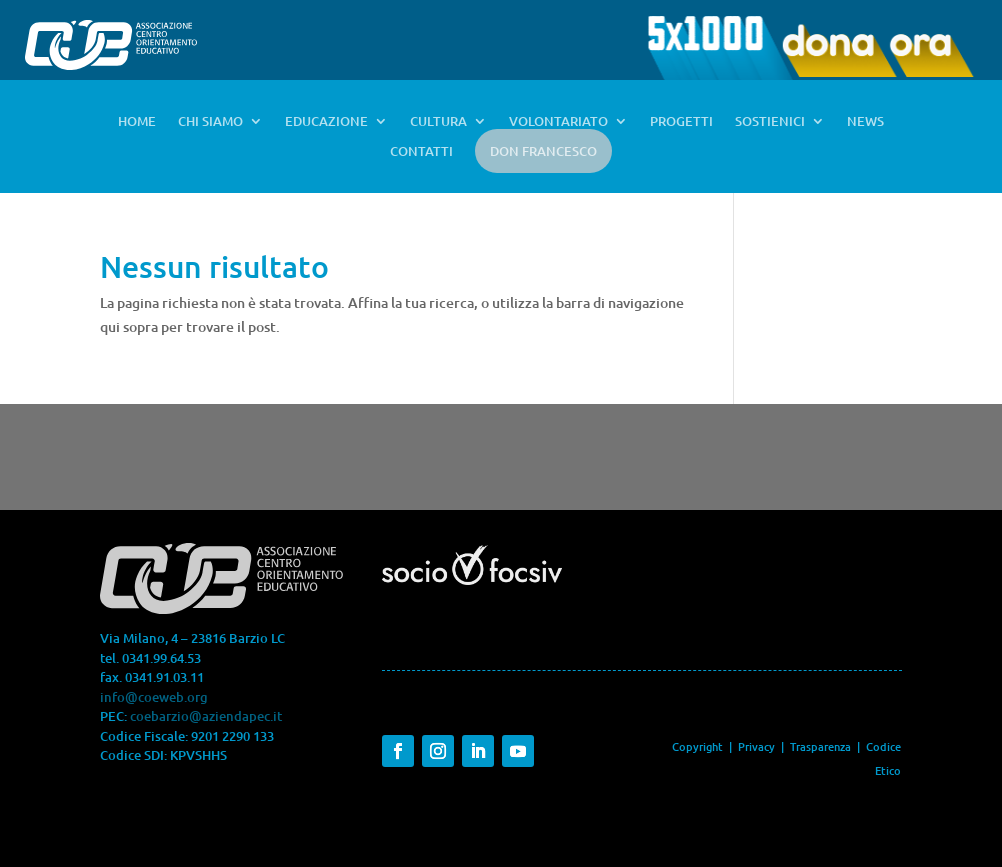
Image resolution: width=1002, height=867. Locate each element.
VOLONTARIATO (558, 122)
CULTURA (438, 122)
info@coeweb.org (154, 697)
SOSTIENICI (770, 122)
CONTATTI (421, 152)
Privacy (756, 746)
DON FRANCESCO (543, 151)
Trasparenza (822, 746)
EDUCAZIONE (326, 122)
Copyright (697, 746)
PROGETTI (681, 122)
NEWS (865, 122)
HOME (137, 122)
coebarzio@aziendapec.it (206, 716)
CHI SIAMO (210, 122)
